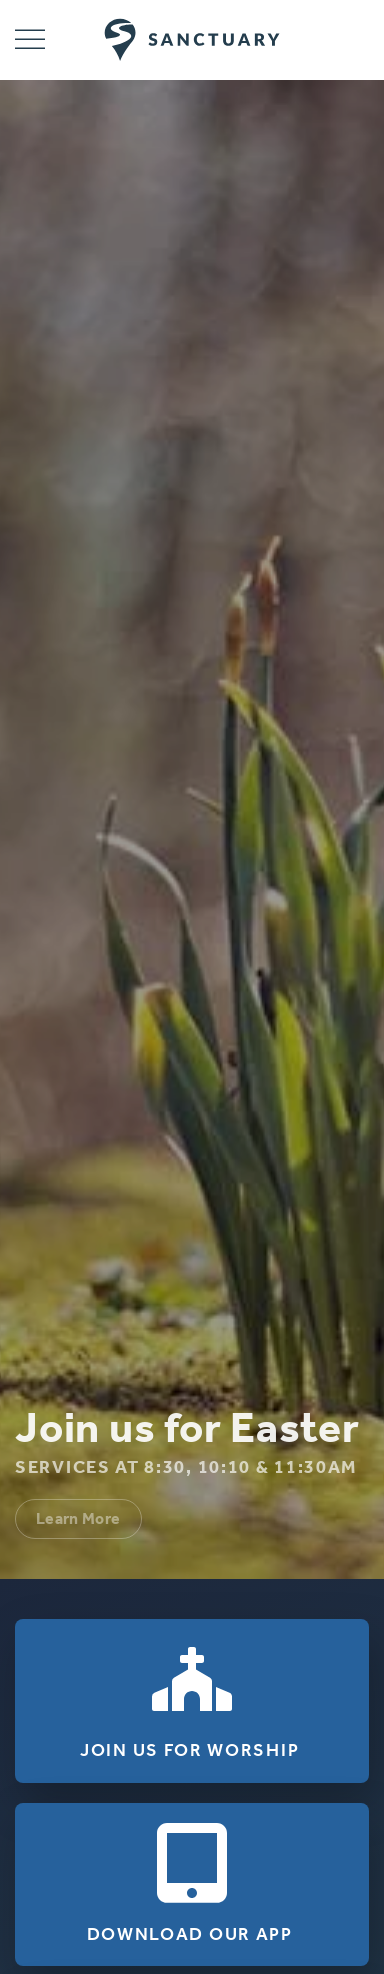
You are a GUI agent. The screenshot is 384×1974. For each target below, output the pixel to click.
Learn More (78, 1518)
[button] (30, 40)
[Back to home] (192, 40)
